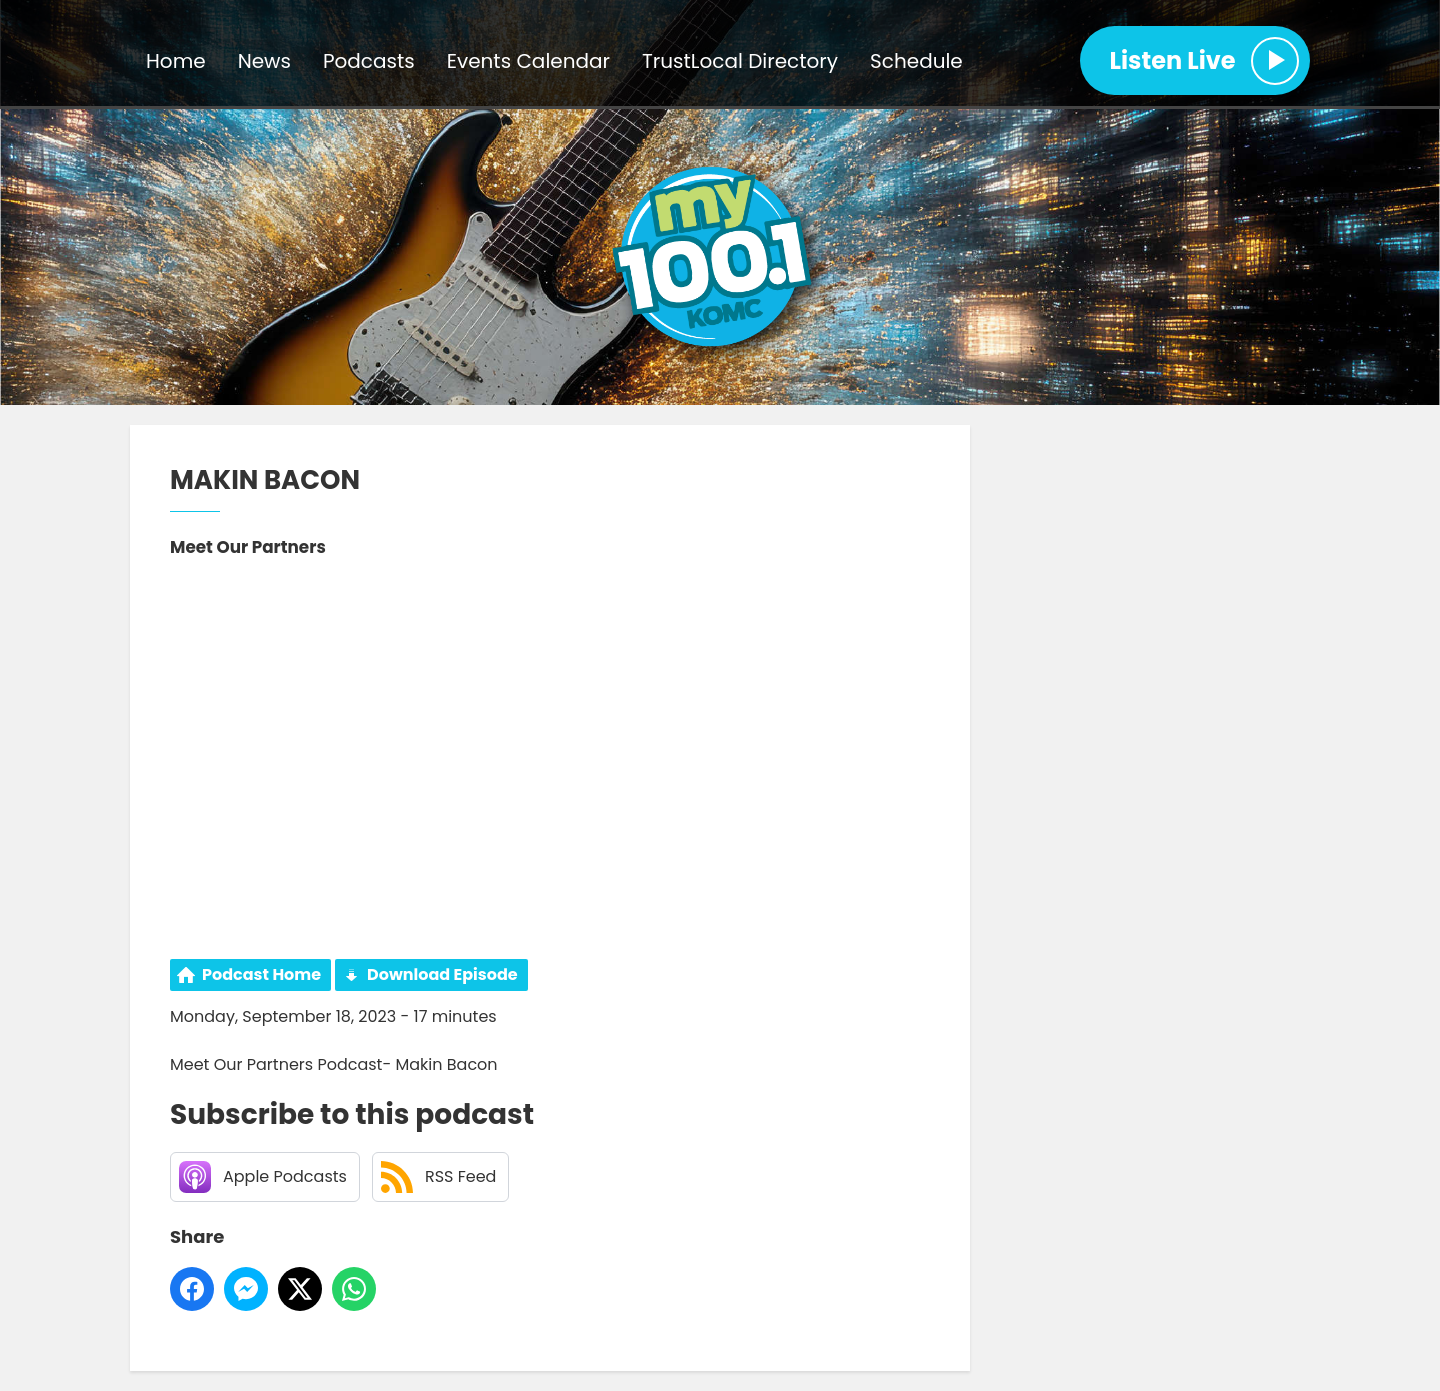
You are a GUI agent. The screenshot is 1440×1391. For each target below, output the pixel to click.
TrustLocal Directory (740, 61)
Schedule (916, 61)
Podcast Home (261, 974)
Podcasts (369, 61)
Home (176, 61)
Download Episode (442, 974)
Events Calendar (528, 61)
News (264, 61)
